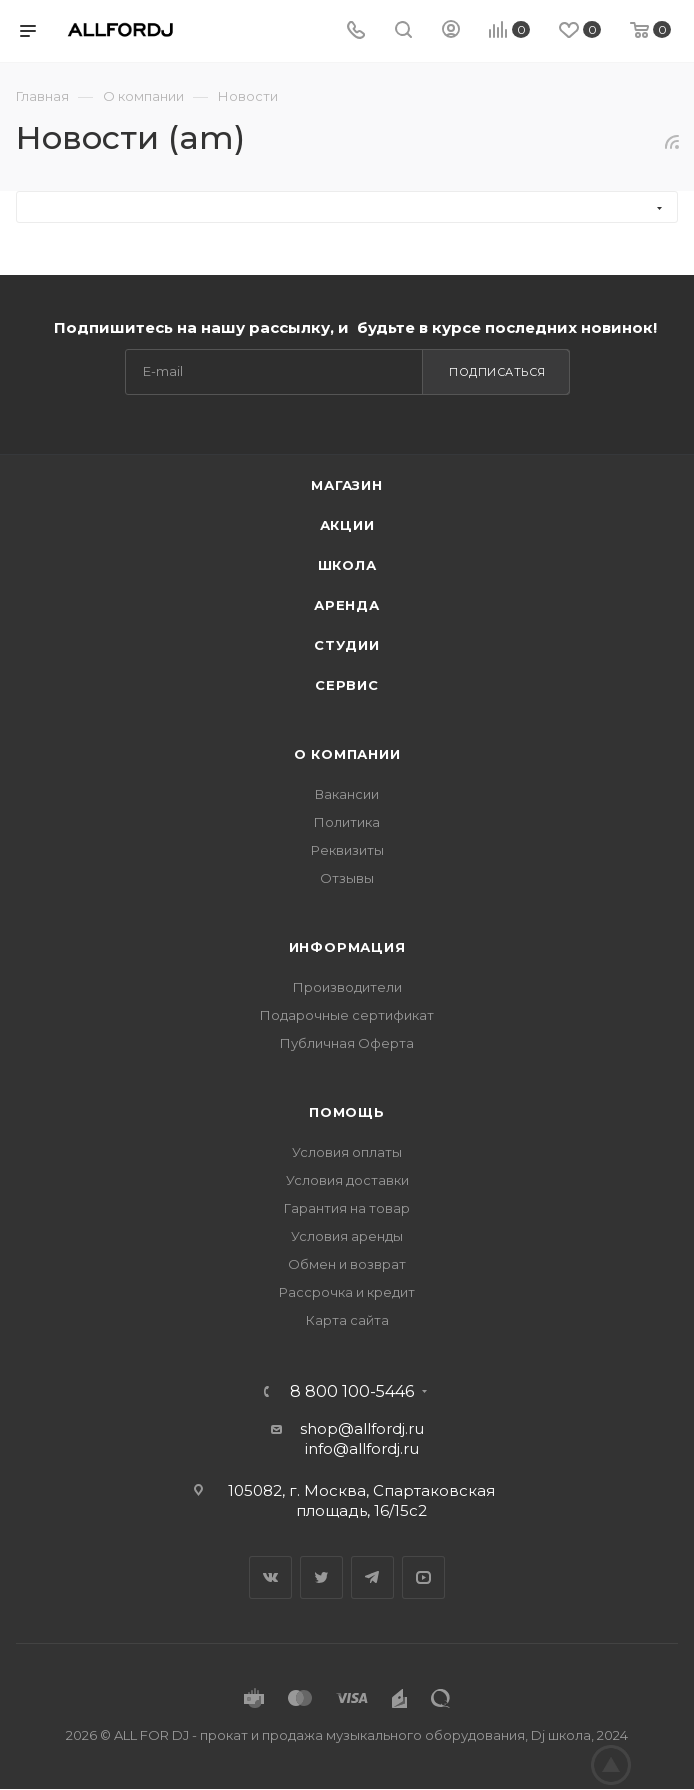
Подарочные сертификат (347, 1015)
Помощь (347, 1112)
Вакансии (347, 794)
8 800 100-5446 (352, 1392)
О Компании (347, 754)
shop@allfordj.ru (362, 1428)
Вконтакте (270, 1577)
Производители (347, 987)
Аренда (347, 605)
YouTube (423, 1577)
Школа (347, 565)
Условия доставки (347, 1180)
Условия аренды (347, 1236)
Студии (347, 645)
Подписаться (497, 372)
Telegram (372, 1577)
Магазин (347, 485)
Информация (347, 947)
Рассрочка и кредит (347, 1292)
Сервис (347, 685)
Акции (347, 525)
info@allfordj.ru (362, 1448)
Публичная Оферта (347, 1043)
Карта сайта (347, 1320)
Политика (347, 822)
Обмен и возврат (347, 1264)
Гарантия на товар (347, 1208)
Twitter (321, 1577)
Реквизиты (347, 850)
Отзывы (347, 878)
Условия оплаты (347, 1152)
